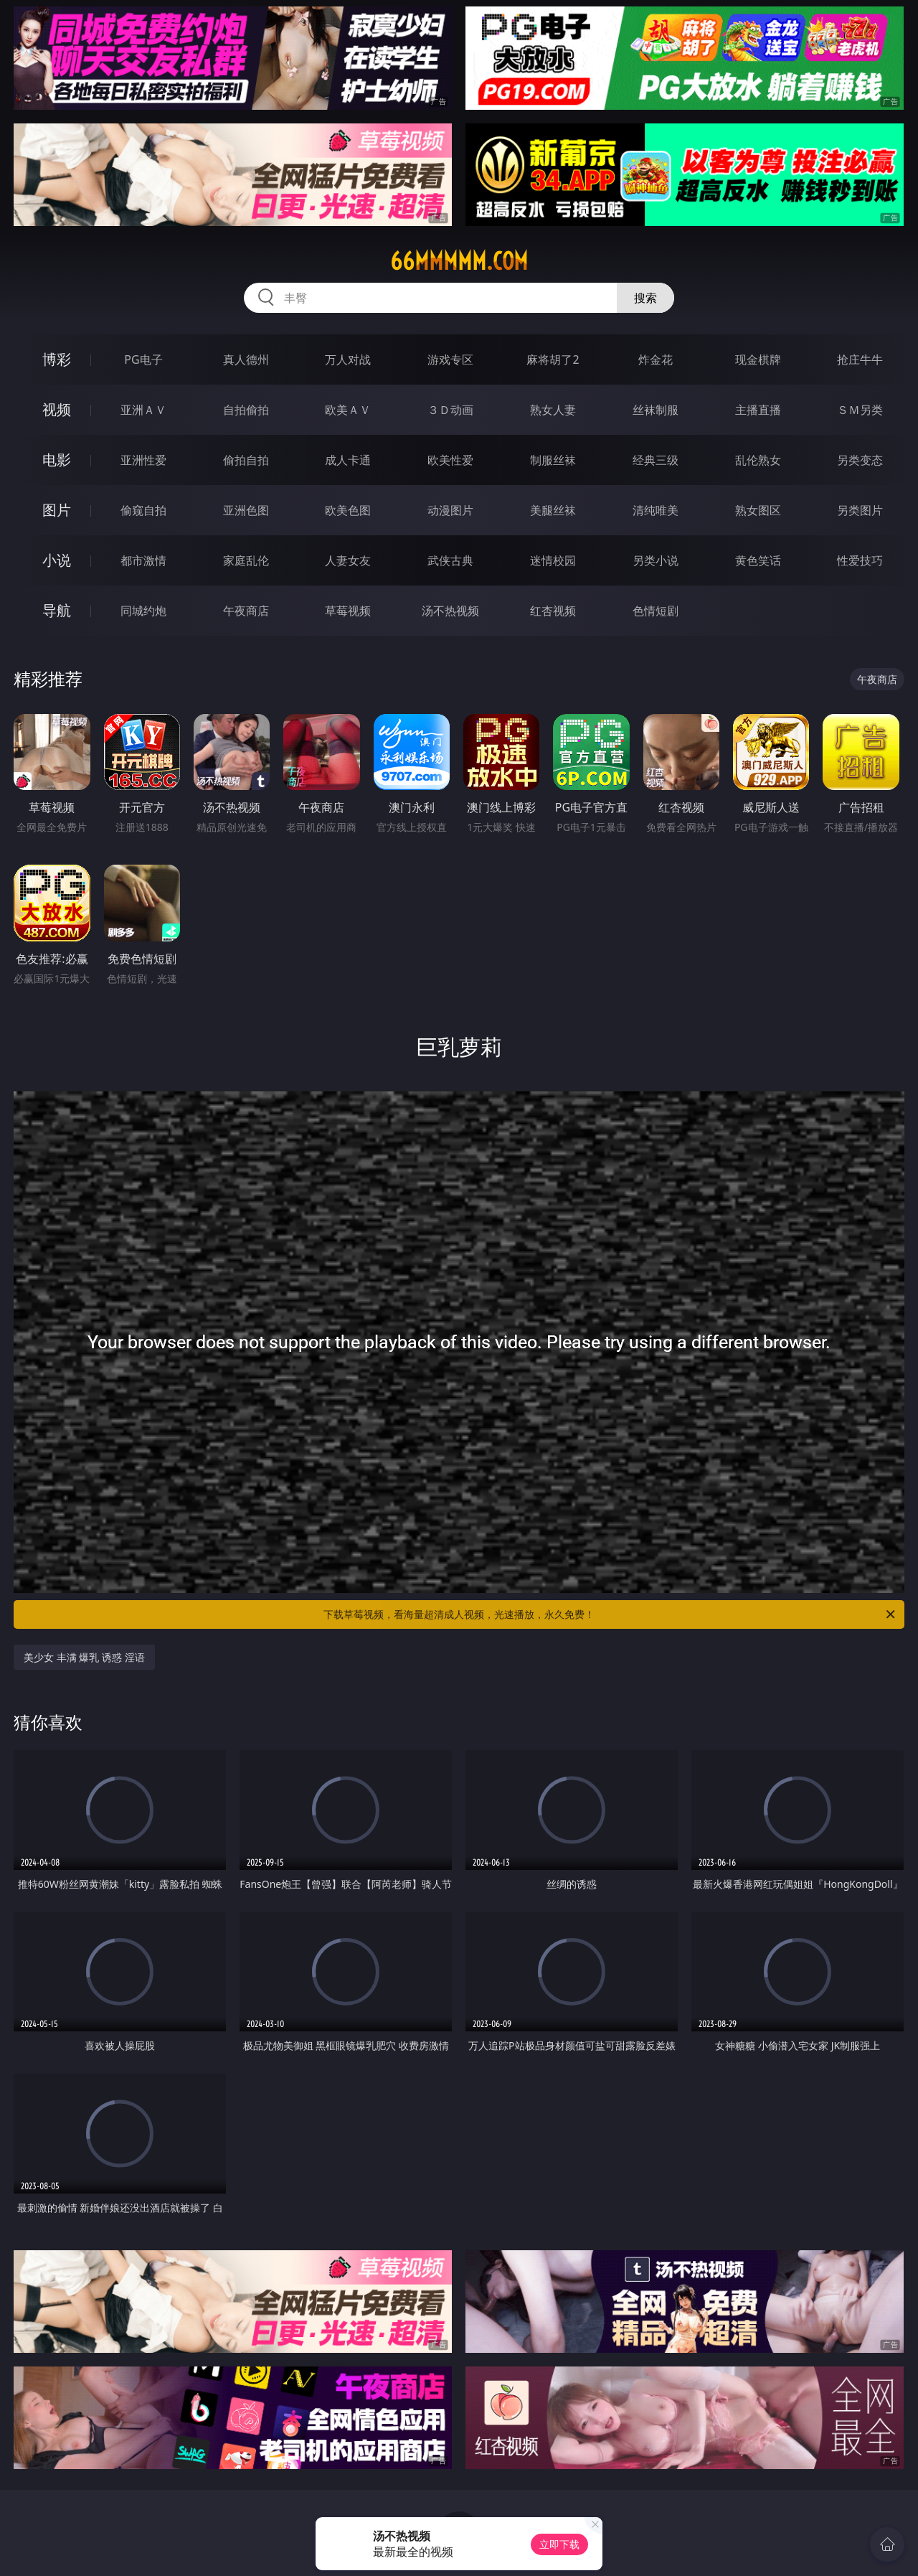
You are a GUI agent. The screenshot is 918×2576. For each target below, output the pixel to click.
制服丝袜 (553, 460)
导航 (56, 610)
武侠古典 (450, 560)
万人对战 (348, 359)
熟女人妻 (553, 410)
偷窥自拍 (143, 510)
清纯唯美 (655, 510)
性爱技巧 (860, 560)
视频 (56, 409)
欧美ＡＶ (348, 410)
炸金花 (655, 359)
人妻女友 (348, 560)
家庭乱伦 (246, 560)
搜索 (645, 298)
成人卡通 (348, 460)
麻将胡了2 (552, 359)
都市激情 (143, 560)
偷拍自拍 (246, 460)
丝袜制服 (655, 410)
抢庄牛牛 (860, 359)
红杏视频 (553, 611)
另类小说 (655, 560)
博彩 (56, 359)
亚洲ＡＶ (143, 410)
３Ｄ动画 (450, 410)
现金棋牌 (758, 359)
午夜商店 (246, 611)
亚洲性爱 (143, 460)
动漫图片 (450, 510)
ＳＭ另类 (860, 410)
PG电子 (143, 359)
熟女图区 (758, 510)
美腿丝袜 (553, 510)
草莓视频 (348, 611)
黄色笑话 (758, 560)
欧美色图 (348, 510)
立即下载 (559, 2544)
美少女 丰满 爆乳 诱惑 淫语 (84, 1657)
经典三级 (655, 460)
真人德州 (246, 359)
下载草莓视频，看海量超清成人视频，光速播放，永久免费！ (610, 1614)
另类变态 (860, 460)
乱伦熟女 (758, 460)
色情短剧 (655, 611)
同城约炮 (143, 611)
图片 (56, 510)
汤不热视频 (450, 611)
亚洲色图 (246, 510)
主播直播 (758, 410)
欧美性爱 (450, 460)
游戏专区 (450, 359)
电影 (56, 459)
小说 (56, 560)
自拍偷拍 (246, 410)
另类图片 (860, 510)
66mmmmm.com (459, 261)
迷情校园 (553, 560)
